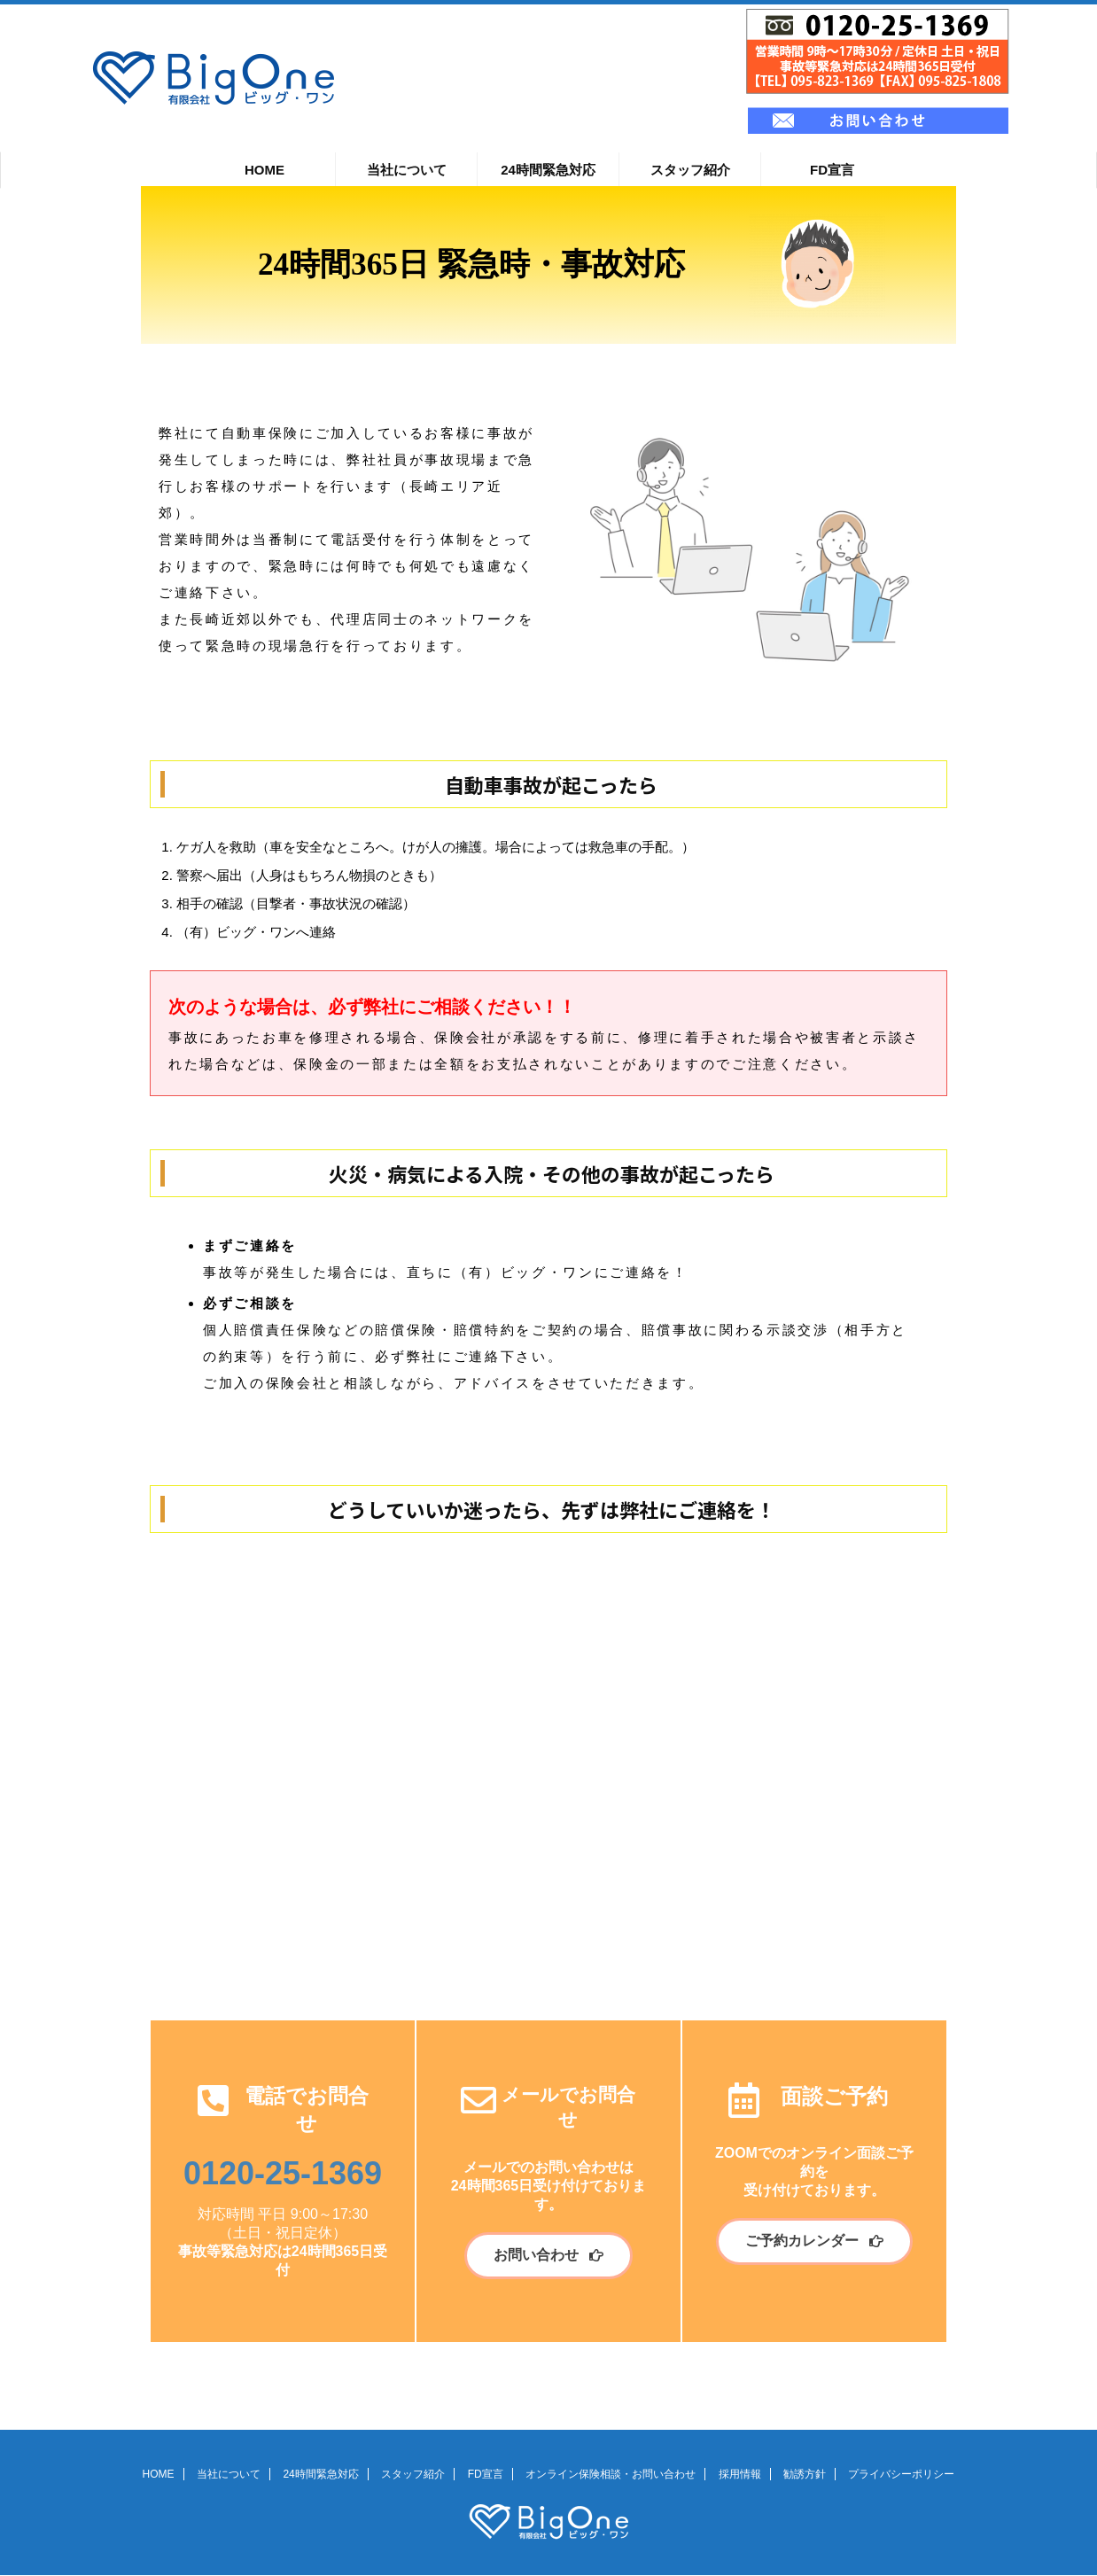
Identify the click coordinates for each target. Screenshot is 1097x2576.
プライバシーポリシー (901, 2474)
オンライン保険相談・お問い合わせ (610, 2474)
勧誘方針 (804, 2474)
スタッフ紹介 (690, 169)
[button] (548, 2255)
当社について (407, 169)
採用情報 (740, 2474)
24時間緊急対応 (548, 169)
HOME (264, 169)
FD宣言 (832, 169)
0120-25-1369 (282, 2173)
